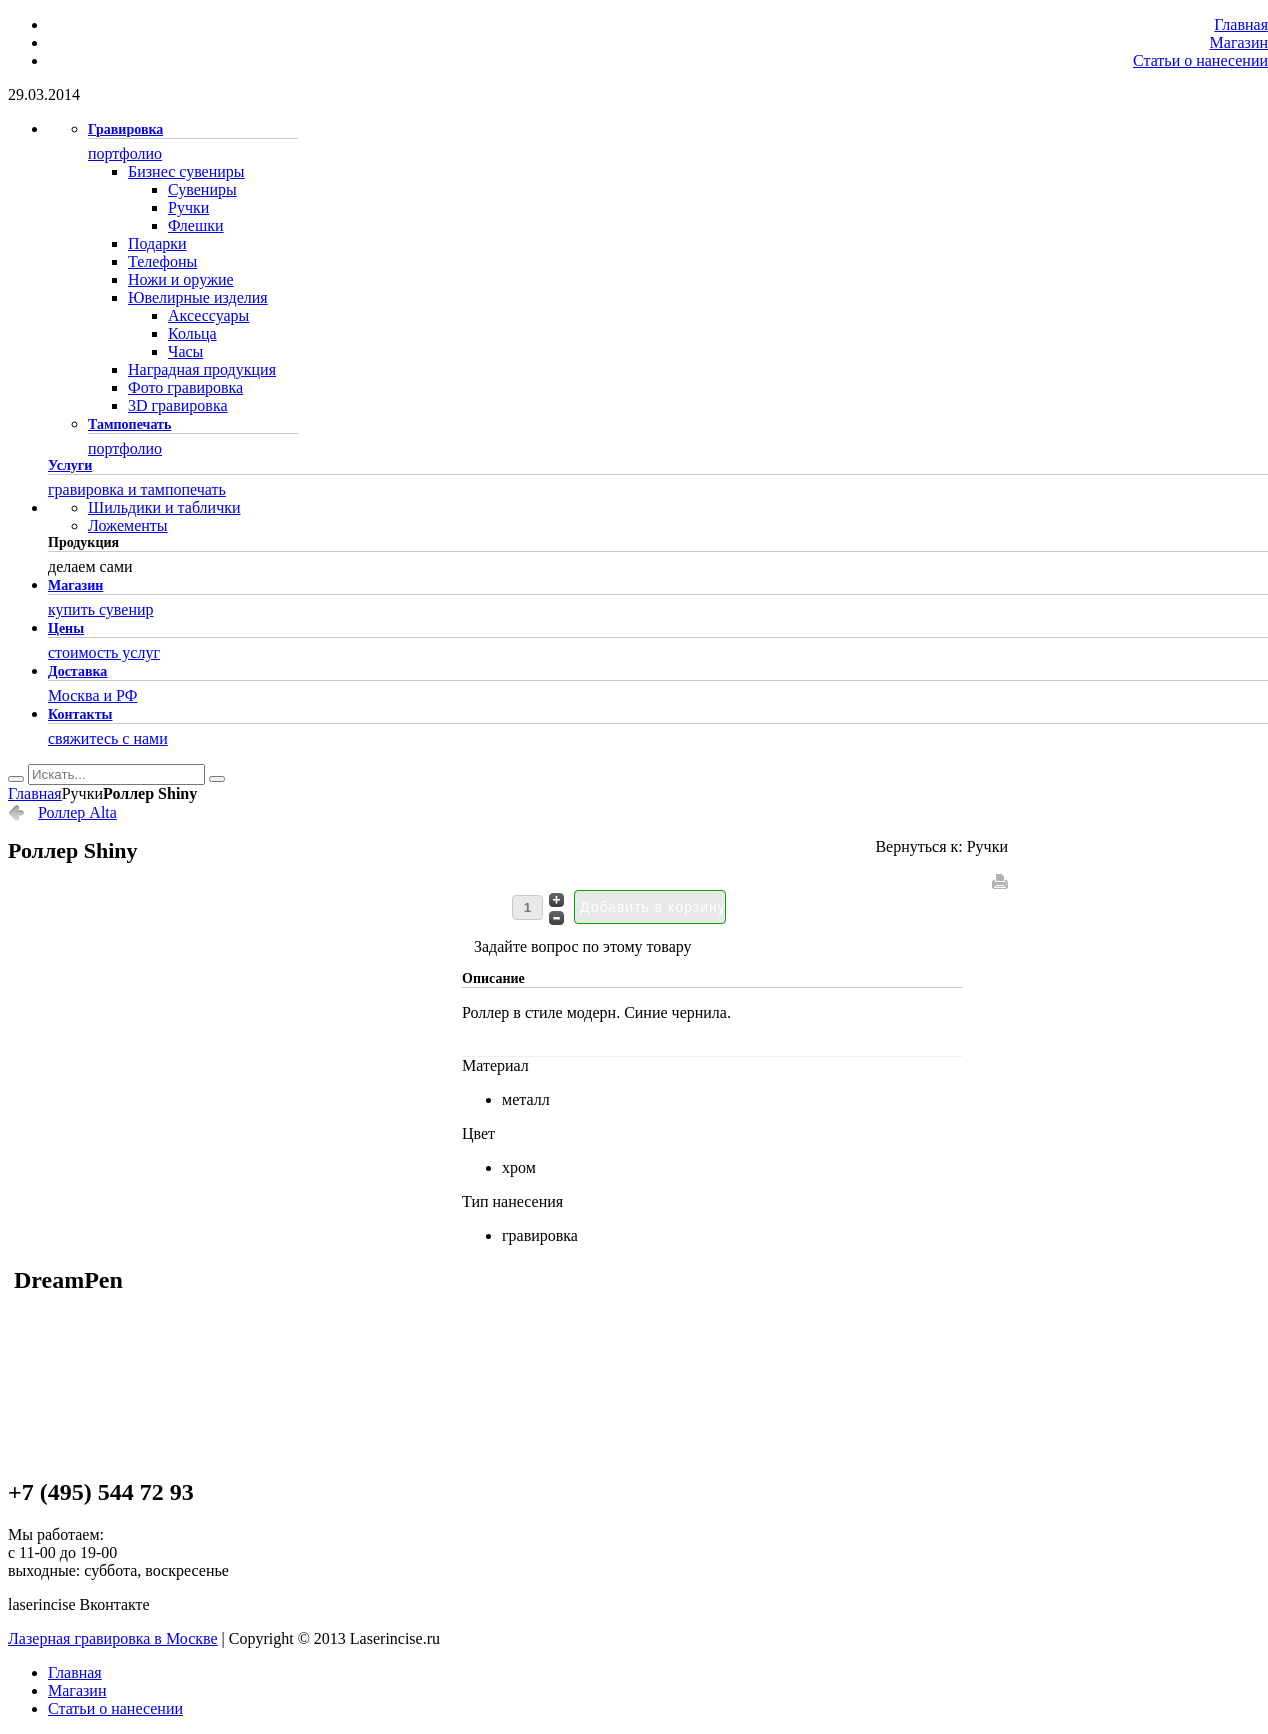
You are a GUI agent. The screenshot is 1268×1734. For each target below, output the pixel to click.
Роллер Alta (77, 812)
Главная (35, 793)
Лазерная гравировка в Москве (113, 1638)
